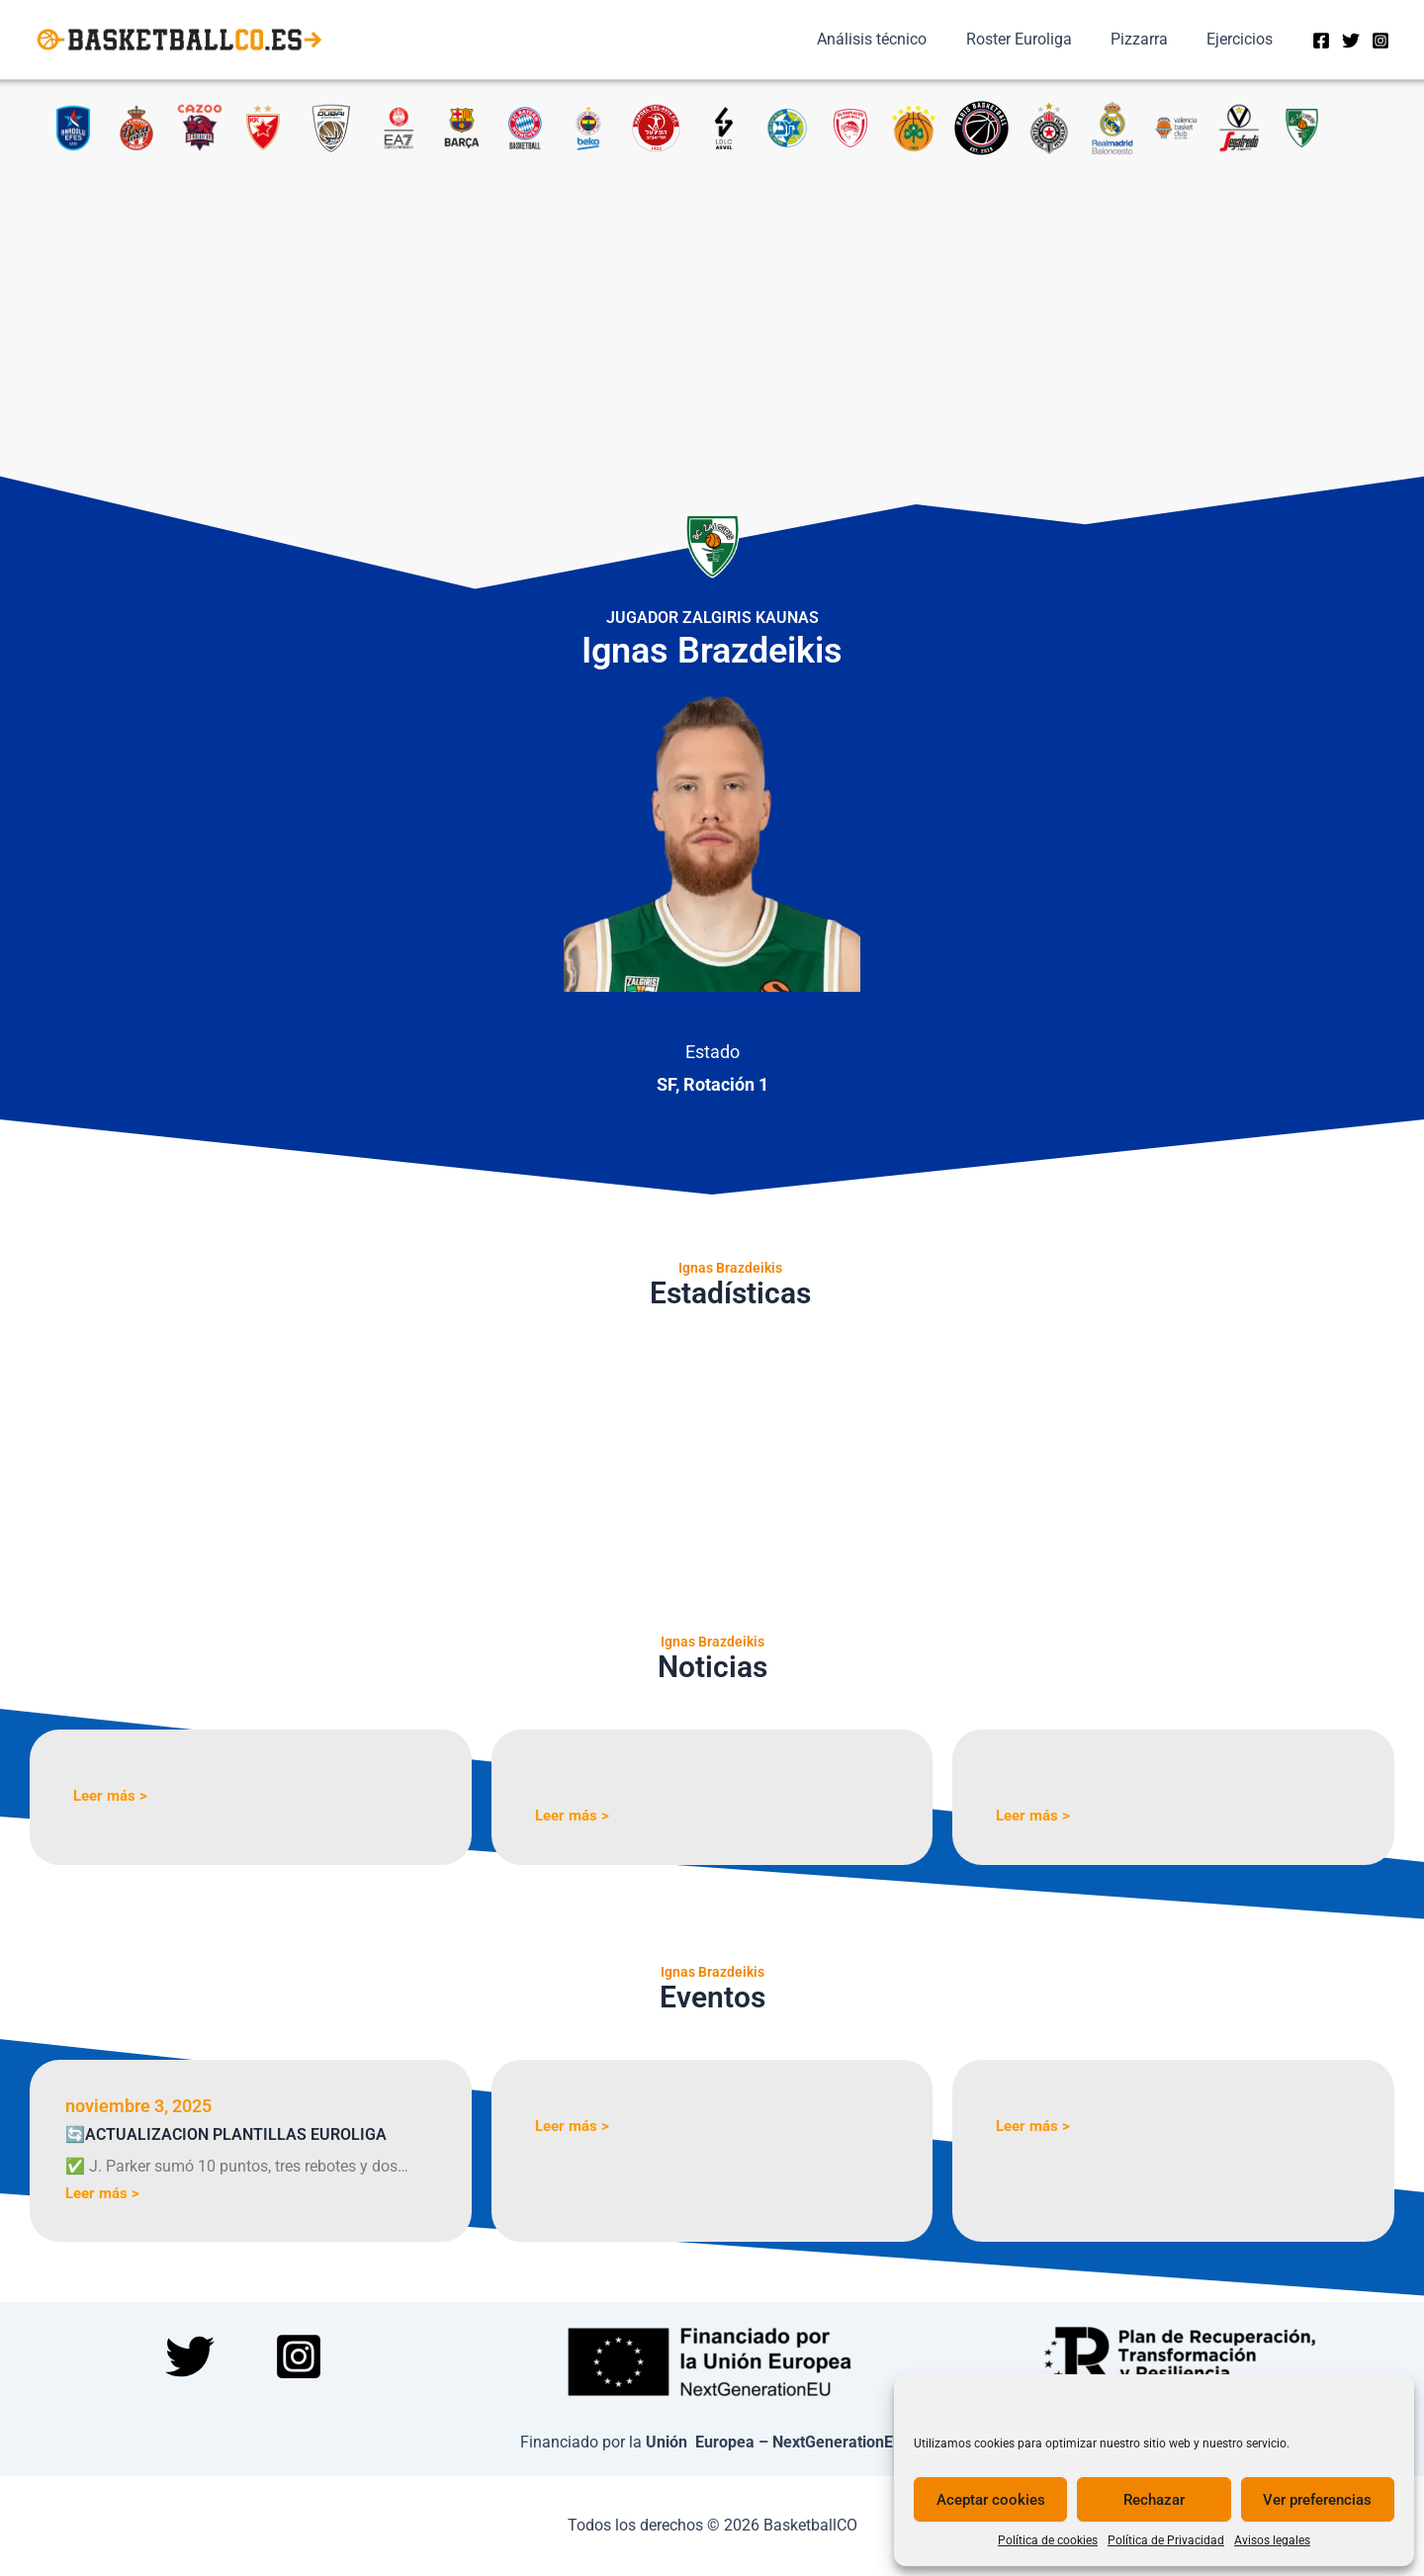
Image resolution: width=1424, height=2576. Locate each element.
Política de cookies (1048, 2540)
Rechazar (1154, 2500)
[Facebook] (1321, 40)
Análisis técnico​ (897, 39)
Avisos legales (1272, 2540)
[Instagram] (1380, 40)
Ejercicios (1243, 39)
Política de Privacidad (1166, 2540)
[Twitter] (1351, 40)
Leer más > (112, 1795)
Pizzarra (1150, 39)
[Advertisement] (712, 304)
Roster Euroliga (1037, 39)
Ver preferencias (1317, 2500)
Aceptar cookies (990, 2500)
